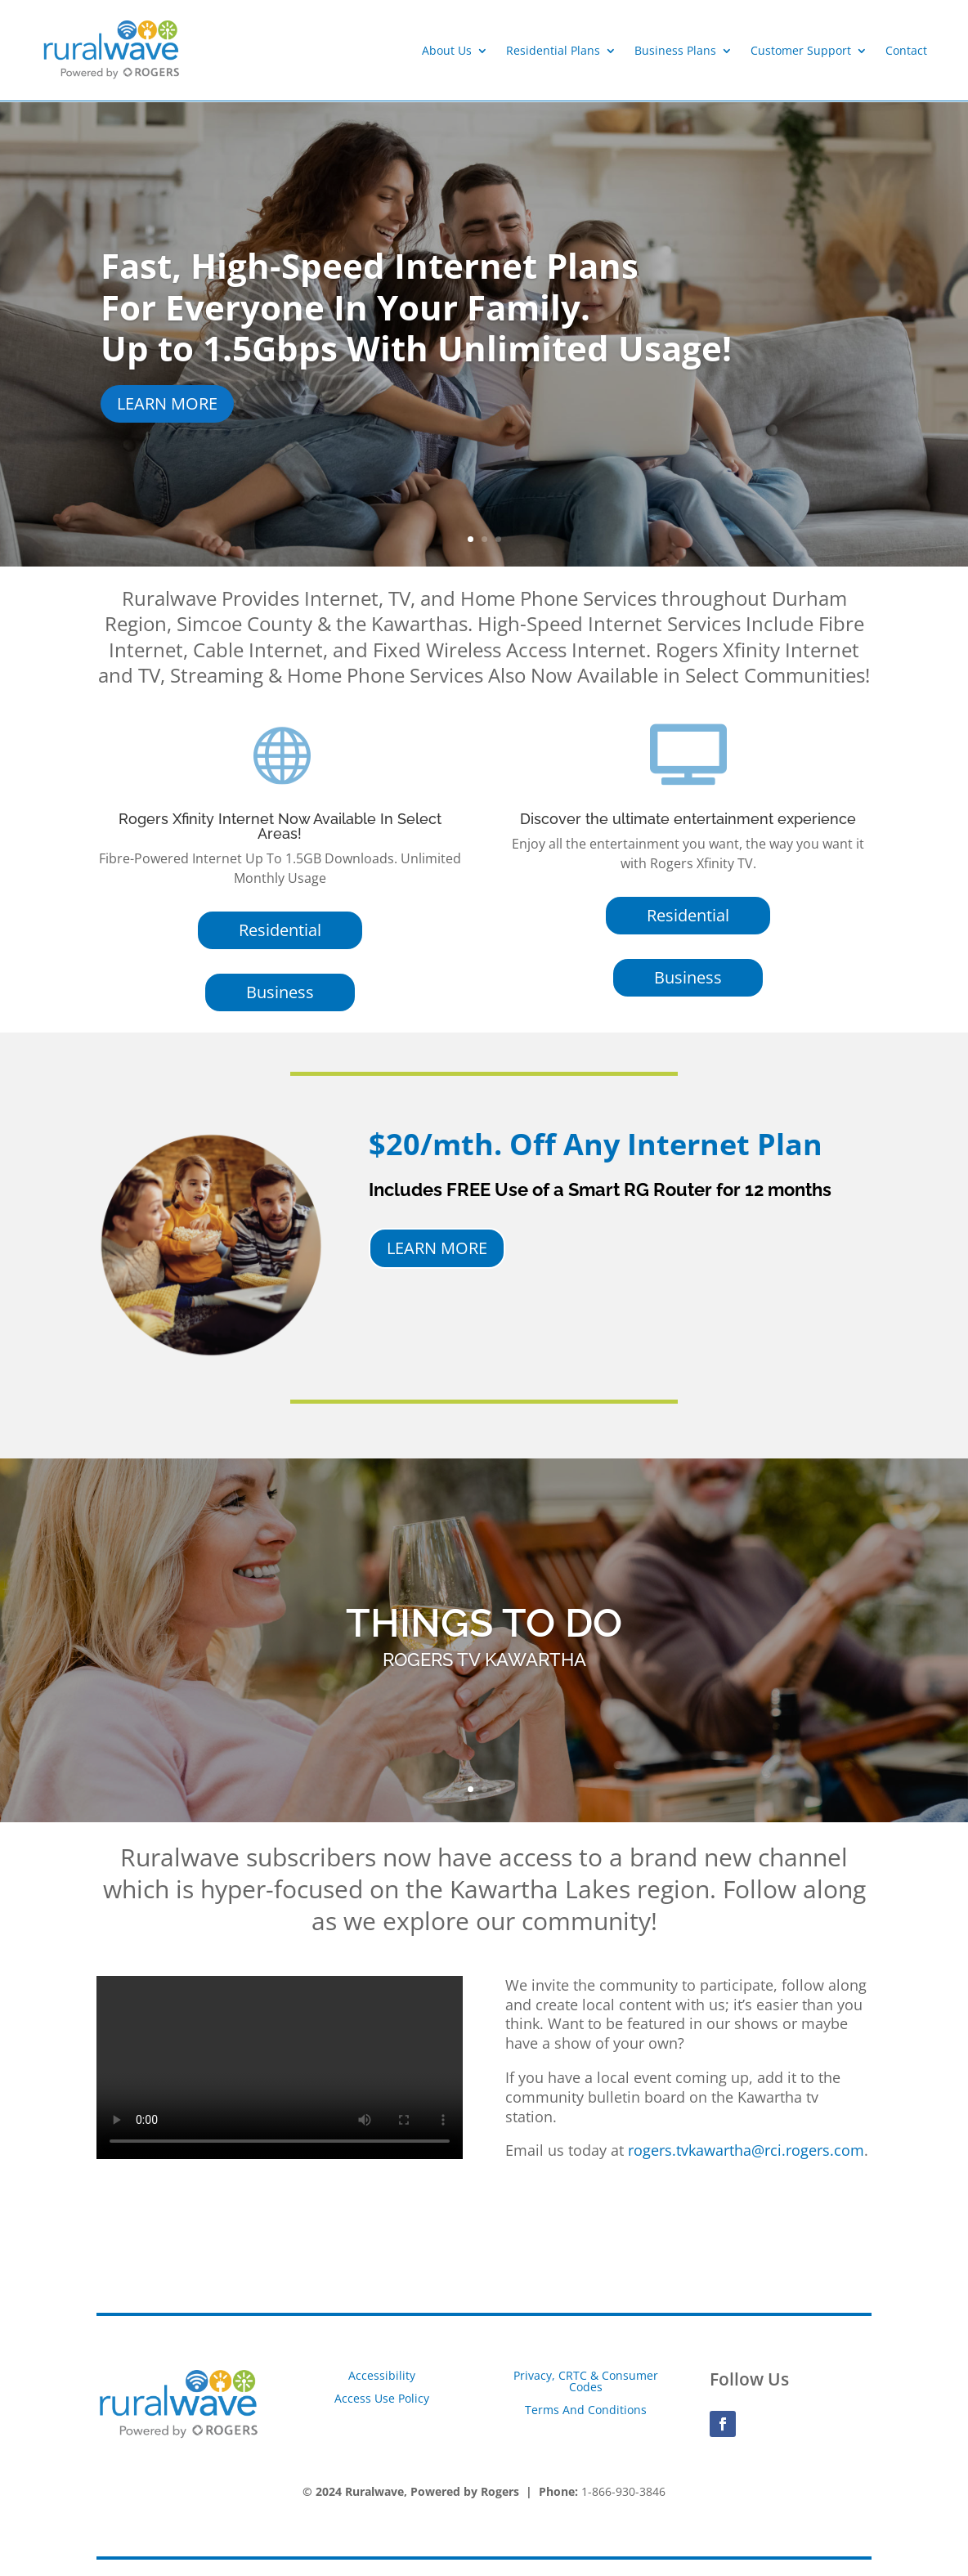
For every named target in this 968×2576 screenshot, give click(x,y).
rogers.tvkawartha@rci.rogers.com (746, 2150)
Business (280, 992)
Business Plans (675, 50)
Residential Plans (553, 50)
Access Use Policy (381, 2398)
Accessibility (381, 2375)
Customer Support (801, 50)
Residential (280, 930)
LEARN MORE (167, 403)
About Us (447, 50)
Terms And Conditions (586, 2409)
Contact (906, 50)
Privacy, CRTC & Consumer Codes (585, 2381)
